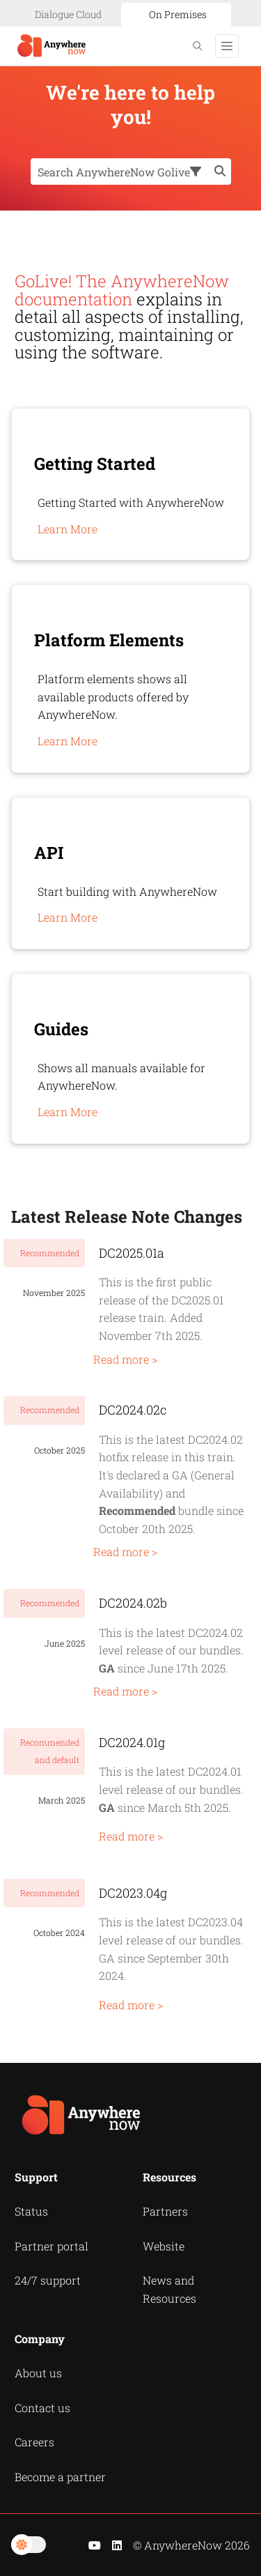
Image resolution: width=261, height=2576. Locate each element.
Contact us (42, 2407)
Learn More (67, 528)
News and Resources (169, 2289)
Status (31, 2211)
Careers (34, 2441)
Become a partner (60, 2476)
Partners (165, 2211)
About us (38, 2372)
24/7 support (48, 2280)
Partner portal (51, 2246)
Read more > (125, 1359)
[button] (198, 171)
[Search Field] (131, 171)
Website (163, 2246)
